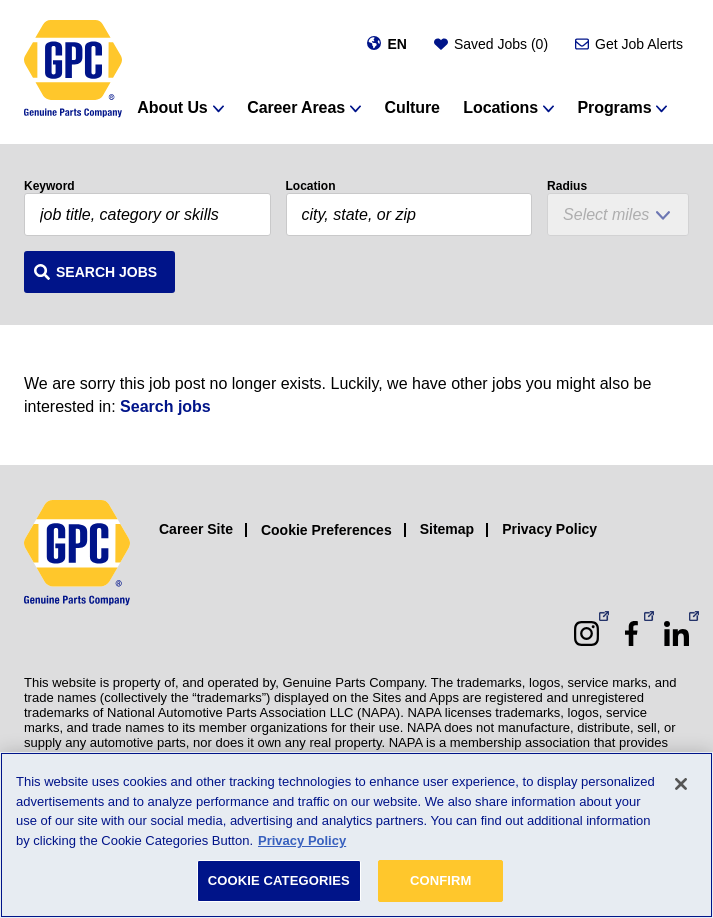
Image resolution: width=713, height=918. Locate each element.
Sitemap (447, 529)
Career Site (196, 529)
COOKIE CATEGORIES (279, 880)
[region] (356, 835)
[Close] (681, 784)
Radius (567, 186)
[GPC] (73, 69)
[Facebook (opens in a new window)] (631, 633)
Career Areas (296, 107)
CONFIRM (441, 880)
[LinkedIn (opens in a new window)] (676, 633)
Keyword (49, 186)
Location (311, 186)
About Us (172, 107)
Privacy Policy (549, 529)
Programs (615, 107)
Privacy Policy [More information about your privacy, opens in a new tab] (302, 840)
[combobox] (409, 214)
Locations (500, 107)
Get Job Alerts (639, 44)
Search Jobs (106, 272)
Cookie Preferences (326, 530)
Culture (412, 107)
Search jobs (165, 406)
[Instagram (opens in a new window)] (586, 633)
